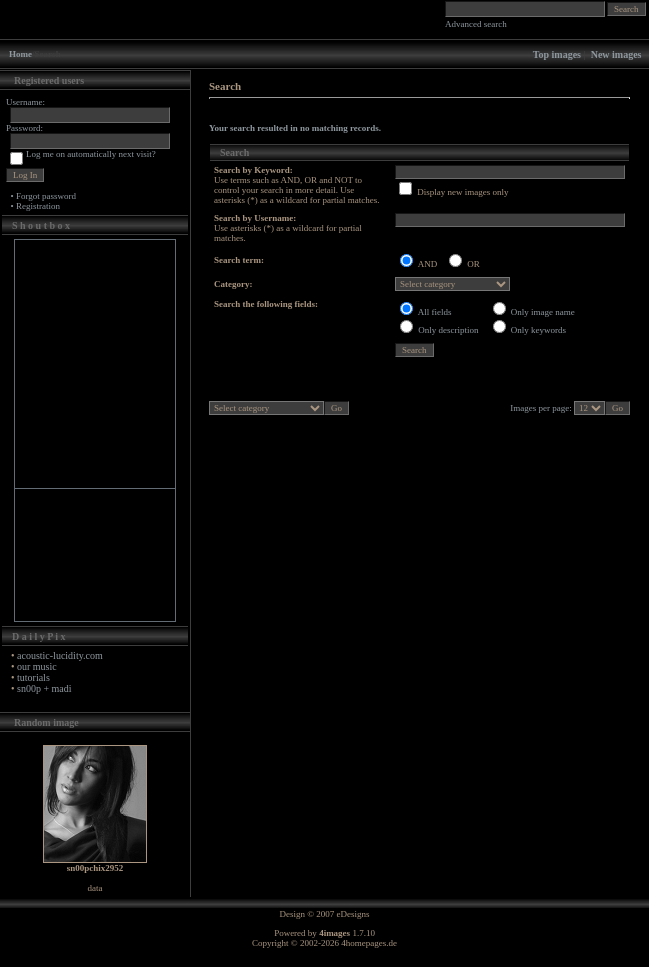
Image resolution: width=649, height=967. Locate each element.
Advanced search (476, 24)
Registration (38, 206)
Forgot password (46, 196)
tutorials (33, 677)
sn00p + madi (44, 688)
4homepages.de (369, 943)
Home (20, 54)
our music (37, 666)
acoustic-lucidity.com (60, 655)
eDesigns (353, 914)
